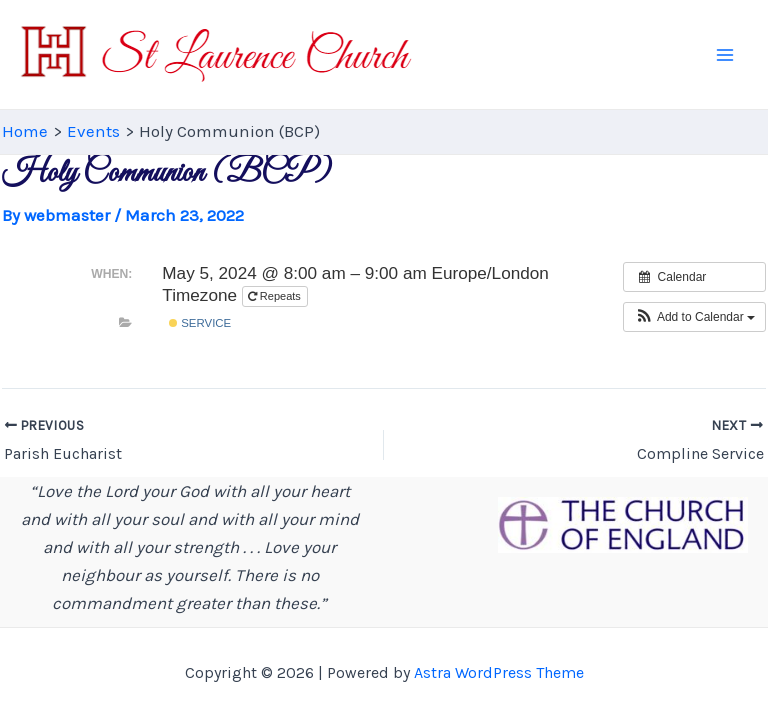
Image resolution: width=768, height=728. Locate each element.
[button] (694, 317)
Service (200, 323)
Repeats (276, 296)
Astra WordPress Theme (499, 672)
